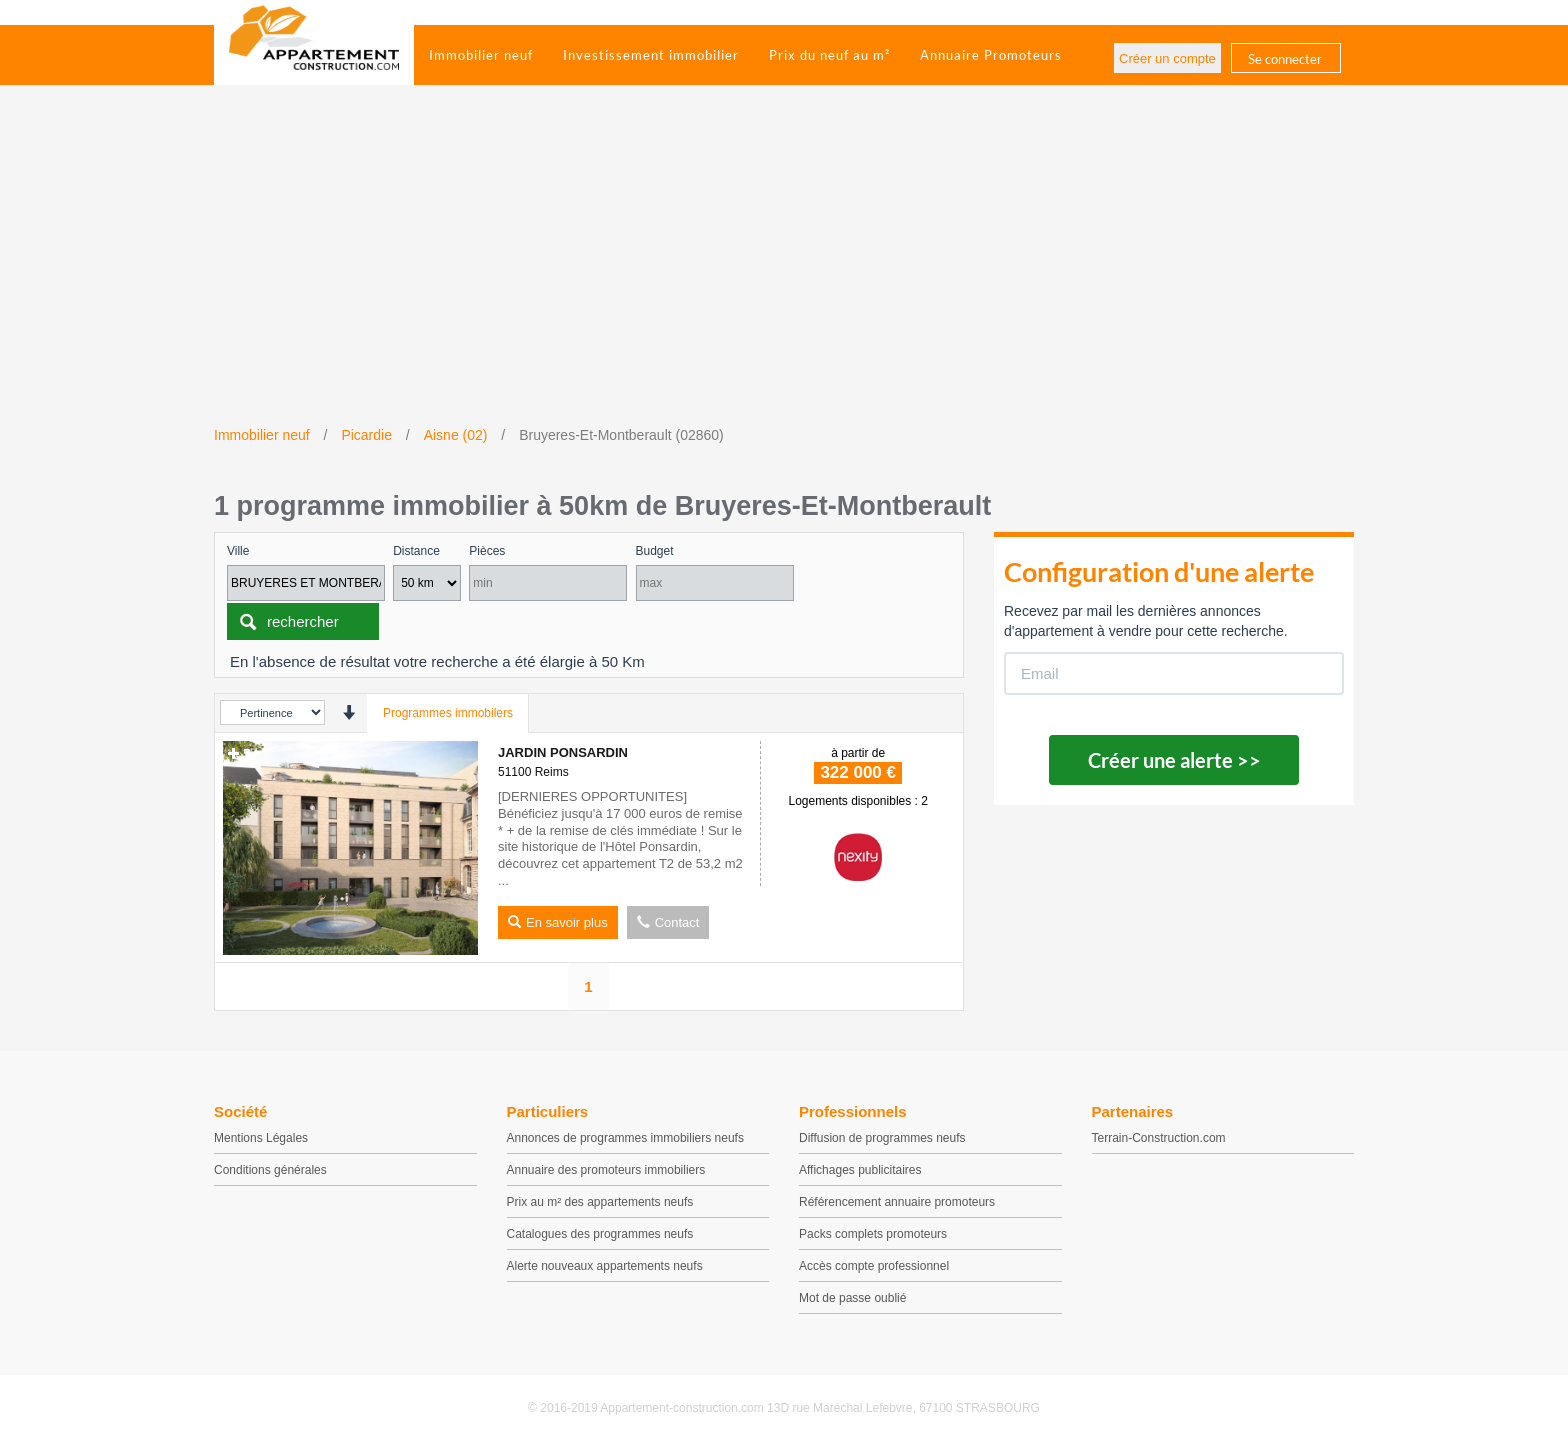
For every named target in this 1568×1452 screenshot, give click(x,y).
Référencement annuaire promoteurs (897, 1202)
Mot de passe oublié (852, 1298)
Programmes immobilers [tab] (448, 713)
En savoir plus (558, 922)
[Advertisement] (784, 275)
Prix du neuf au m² (829, 55)
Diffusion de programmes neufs (882, 1138)
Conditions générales (270, 1170)
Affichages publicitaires (860, 1170)
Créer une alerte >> (1174, 760)
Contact (668, 922)
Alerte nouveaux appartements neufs (605, 1266)
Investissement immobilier (651, 55)
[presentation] (348, 712)
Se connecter (1285, 59)
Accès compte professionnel (874, 1266)
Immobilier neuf (481, 55)
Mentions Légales (261, 1138)
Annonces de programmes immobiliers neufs (625, 1138)
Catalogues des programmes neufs (600, 1234)
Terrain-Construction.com (1159, 1138)
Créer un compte (1167, 58)
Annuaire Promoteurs (991, 55)
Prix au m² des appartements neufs (600, 1202)
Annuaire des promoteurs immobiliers (606, 1170)
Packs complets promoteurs (873, 1234)
